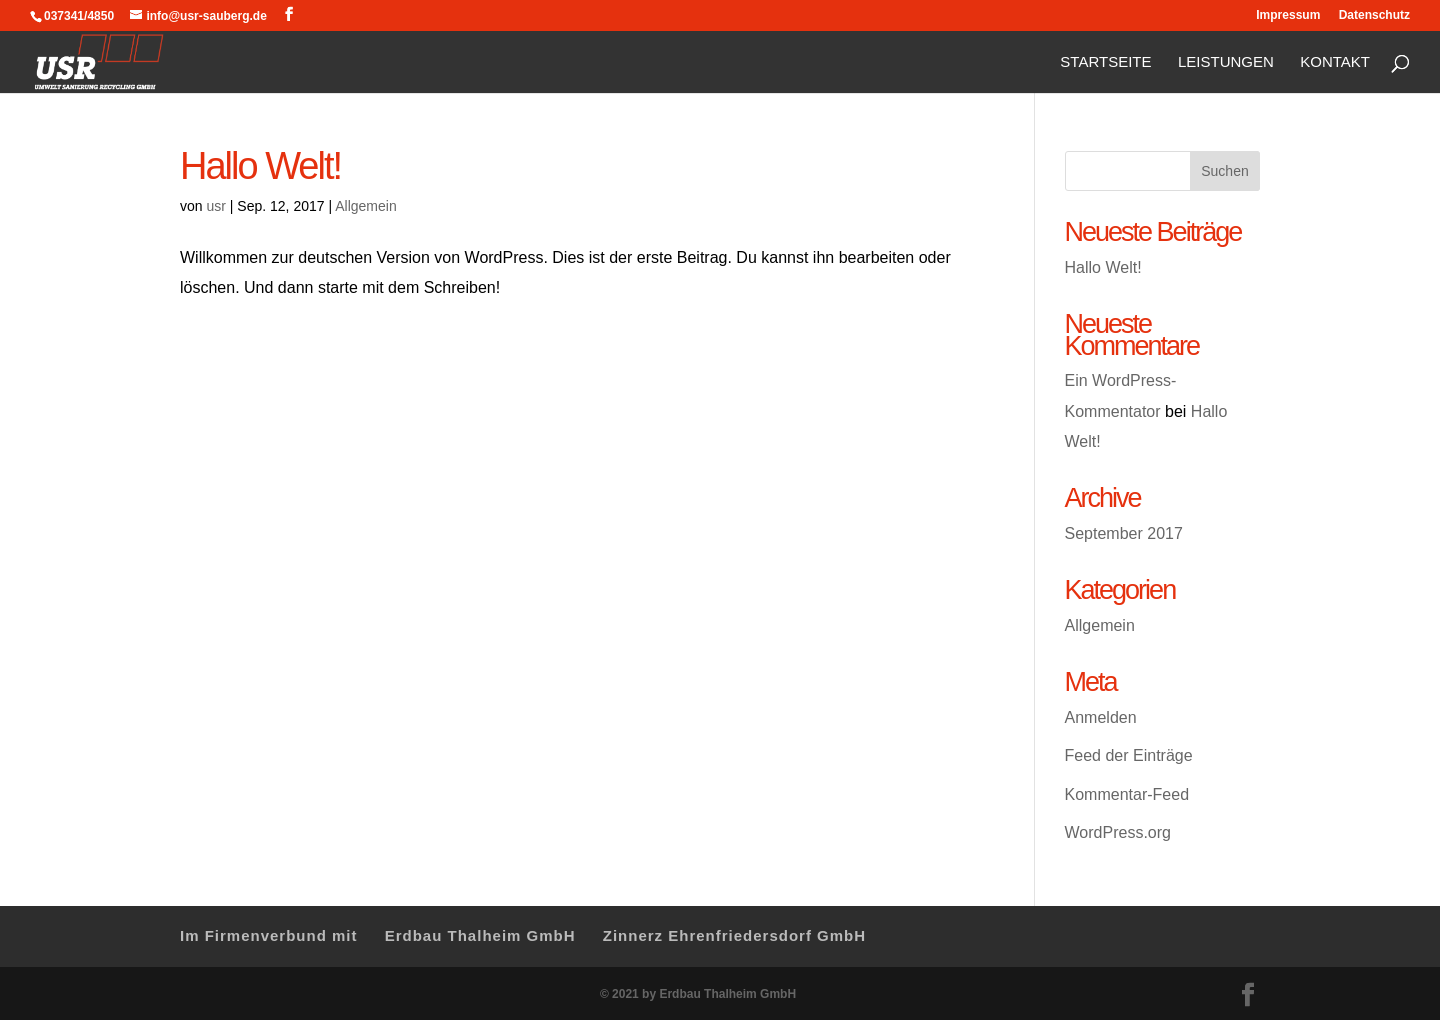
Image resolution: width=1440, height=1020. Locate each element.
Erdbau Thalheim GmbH (480, 936)
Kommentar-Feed (1127, 794)
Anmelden (1101, 717)
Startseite (1105, 63)
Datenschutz (1374, 15)
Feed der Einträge (1129, 755)
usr (215, 206)
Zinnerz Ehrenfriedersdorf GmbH (734, 936)
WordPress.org (1118, 832)
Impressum (1288, 15)
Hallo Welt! (260, 165)
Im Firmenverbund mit (269, 936)
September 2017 (1124, 533)
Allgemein (365, 206)
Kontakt (1335, 63)
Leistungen (1226, 63)
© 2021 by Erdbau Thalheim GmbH (698, 994)
